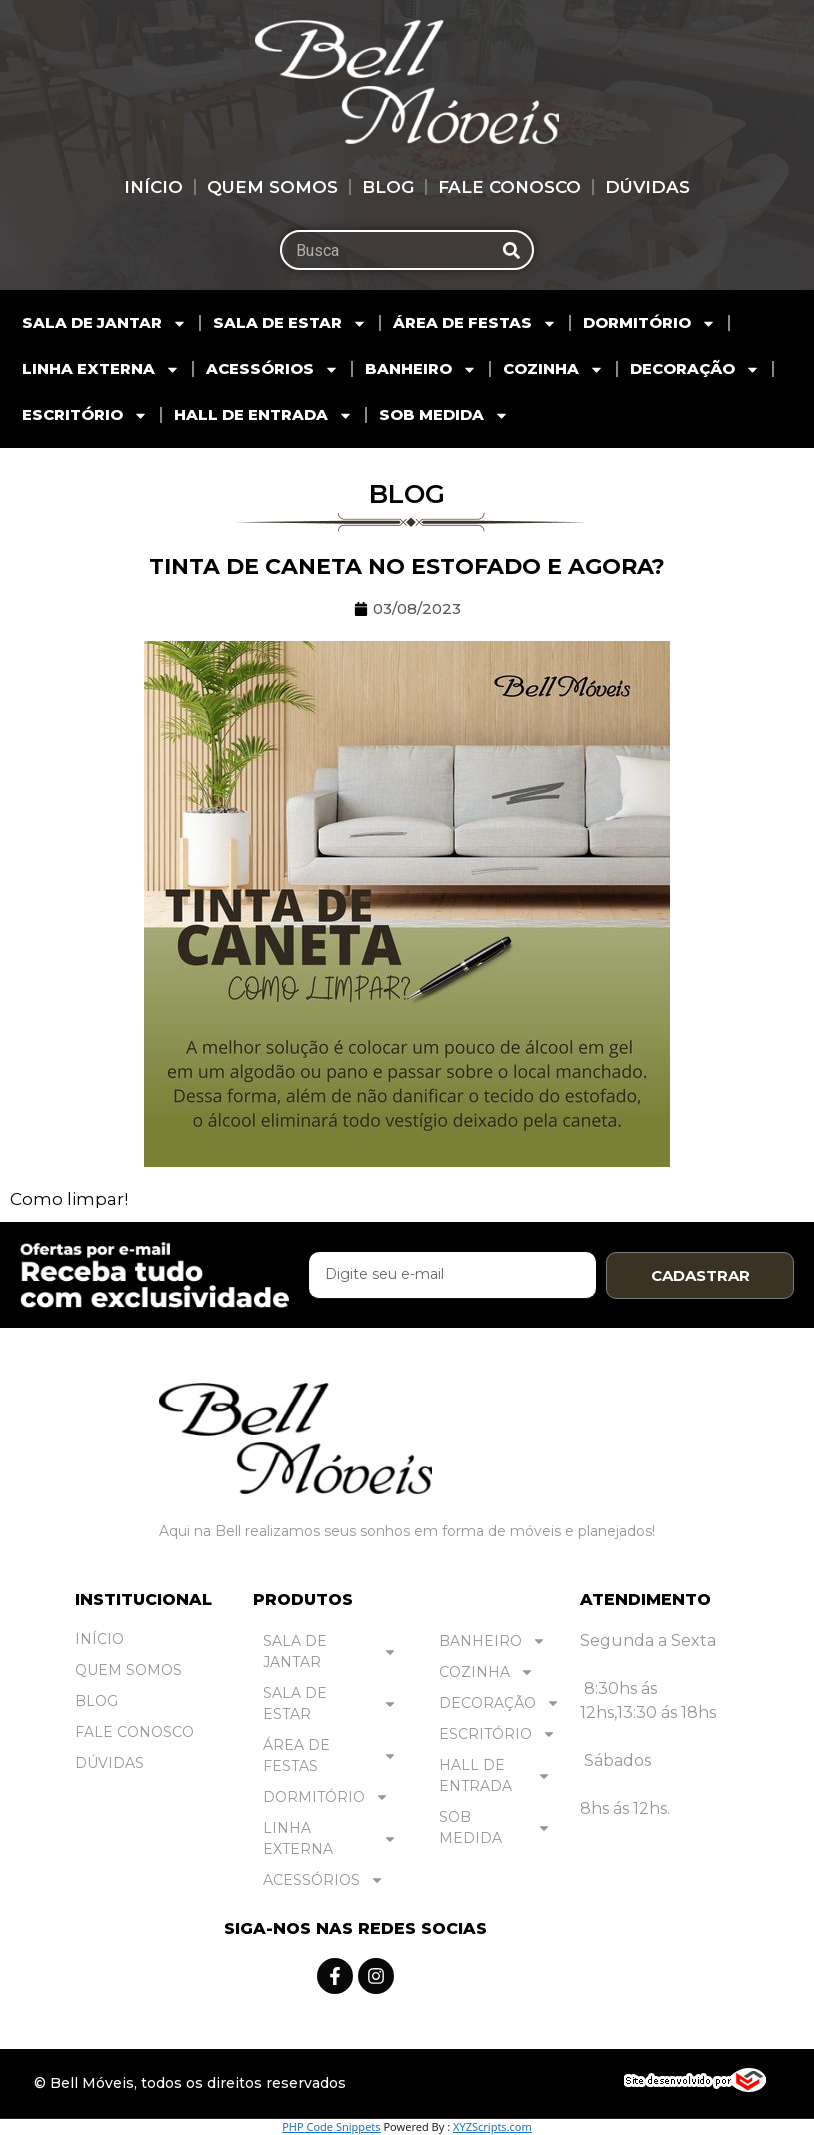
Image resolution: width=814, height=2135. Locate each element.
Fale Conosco (509, 187)
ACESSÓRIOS (272, 369)
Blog (388, 187)
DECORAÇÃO (695, 369)
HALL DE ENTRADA (263, 415)
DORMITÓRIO (649, 323)
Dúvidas (647, 187)
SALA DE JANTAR (104, 323)
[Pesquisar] (512, 250)
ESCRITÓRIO (85, 415)
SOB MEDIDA (444, 415)
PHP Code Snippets (331, 2126)
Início (153, 187)
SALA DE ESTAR (290, 323)
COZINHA (553, 369)
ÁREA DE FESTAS (475, 323)
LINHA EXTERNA (101, 369)
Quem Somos (272, 187)
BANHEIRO (421, 369)
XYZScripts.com (492, 2126)
